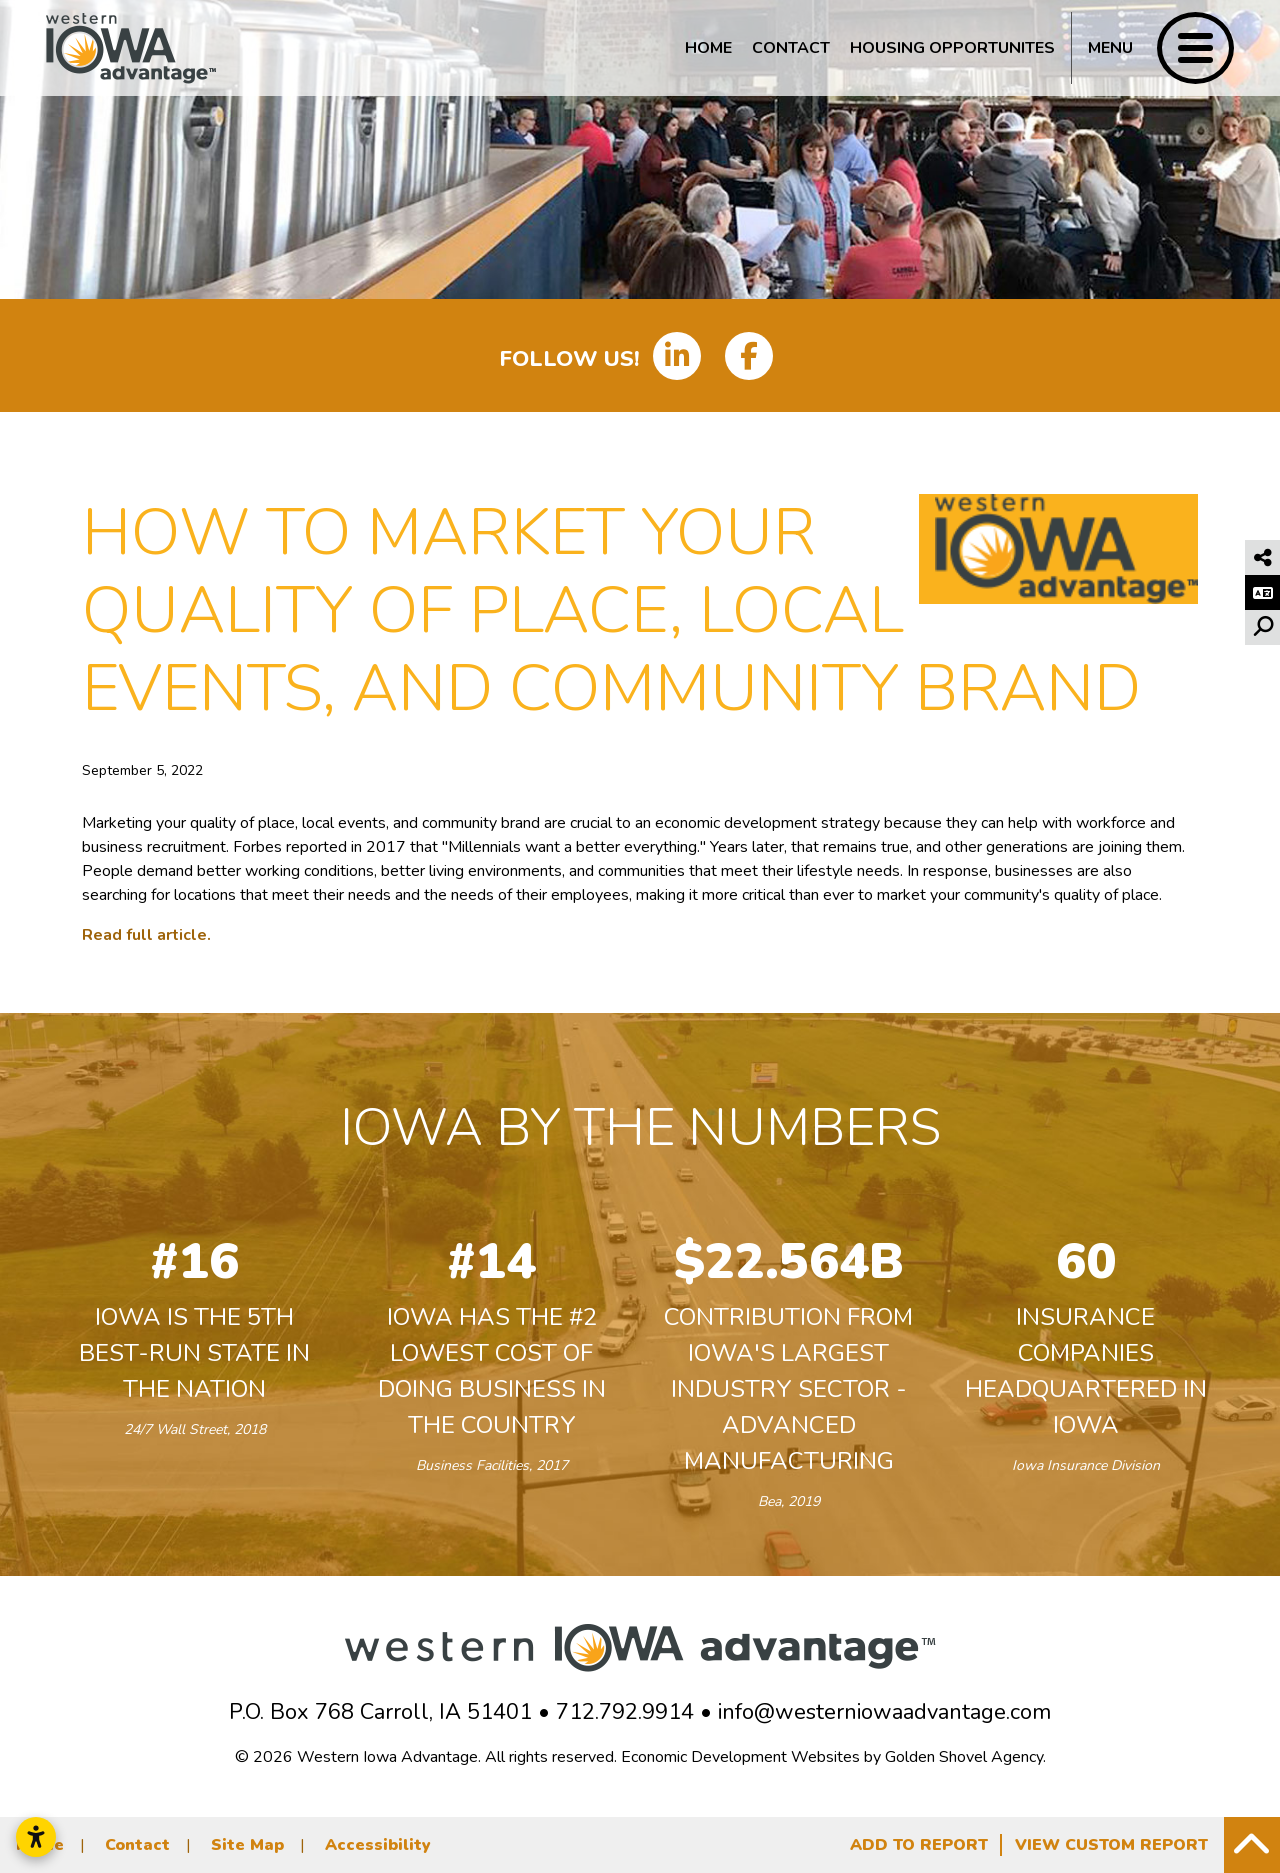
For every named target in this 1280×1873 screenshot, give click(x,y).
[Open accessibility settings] (36, 1837)
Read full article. (146, 935)
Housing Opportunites (952, 48)
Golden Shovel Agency (964, 1757)
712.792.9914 (625, 1712)
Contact (791, 48)
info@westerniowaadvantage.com (884, 1712)
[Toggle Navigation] (1152, 48)
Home (708, 48)
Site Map (247, 1845)
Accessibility (378, 1845)
